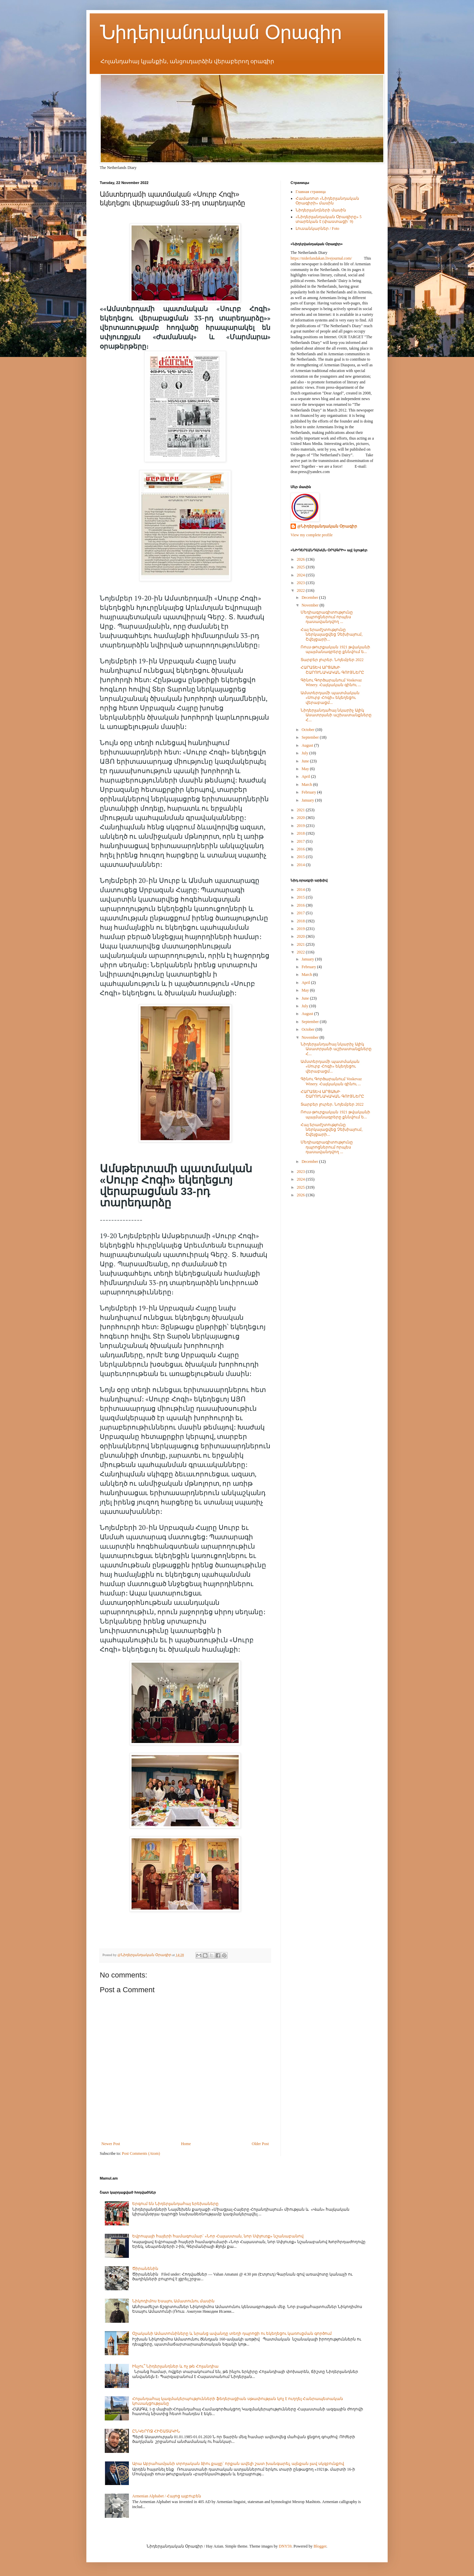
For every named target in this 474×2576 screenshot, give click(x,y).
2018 (301, 833)
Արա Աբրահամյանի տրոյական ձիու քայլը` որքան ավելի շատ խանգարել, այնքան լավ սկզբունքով (238, 2463)
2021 (301, 810)
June (306, 761)
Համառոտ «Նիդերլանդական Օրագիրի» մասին (327, 200)
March (307, 784)
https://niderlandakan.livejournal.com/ (321, 258)
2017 (301, 841)
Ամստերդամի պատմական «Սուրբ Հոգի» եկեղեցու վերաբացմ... (330, 698)
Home (186, 2143)
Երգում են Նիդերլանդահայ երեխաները (175, 2203)
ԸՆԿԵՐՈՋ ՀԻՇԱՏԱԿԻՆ (156, 2431)
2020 (301, 817)
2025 (301, 567)
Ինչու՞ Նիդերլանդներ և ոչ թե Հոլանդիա (175, 2366)
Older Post (260, 2143)
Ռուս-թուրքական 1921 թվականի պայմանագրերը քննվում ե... (335, 649)
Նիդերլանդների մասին (321, 210)
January (308, 800)
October (309, 729)
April (306, 776)
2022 (301, 590)
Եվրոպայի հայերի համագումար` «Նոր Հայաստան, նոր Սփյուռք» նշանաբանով (218, 2236)
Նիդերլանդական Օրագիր (221, 32)
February (309, 792)
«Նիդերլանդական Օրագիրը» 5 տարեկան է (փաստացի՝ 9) (329, 219)
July (305, 753)
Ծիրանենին (145, 2268)
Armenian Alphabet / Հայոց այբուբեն (167, 2496)
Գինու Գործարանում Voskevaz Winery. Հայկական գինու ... (331, 682)
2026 (301, 559)
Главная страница (311, 191)
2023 (301, 582)
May (306, 768)
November (311, 605)
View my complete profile (312, 535)
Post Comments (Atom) (141, 2153)
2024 (301, 575)
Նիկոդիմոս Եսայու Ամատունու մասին (173, 2301)
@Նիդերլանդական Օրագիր (327, 526)
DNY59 (285, 2546)
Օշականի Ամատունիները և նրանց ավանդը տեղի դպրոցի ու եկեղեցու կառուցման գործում (232, 2333)
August (308, 745)
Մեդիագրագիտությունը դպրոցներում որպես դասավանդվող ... (327, 617)
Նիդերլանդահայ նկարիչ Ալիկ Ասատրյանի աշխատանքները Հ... (336, 715)
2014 (301, 864)
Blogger (320, 2546)
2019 (301, 825)
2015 (301, 856)
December (310, 597)
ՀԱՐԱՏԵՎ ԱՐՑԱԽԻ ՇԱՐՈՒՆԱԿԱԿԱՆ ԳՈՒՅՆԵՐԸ (332, 669)
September (311, 737)
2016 (301, 849)
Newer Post (110, 2143)
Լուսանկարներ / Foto (317, 228)
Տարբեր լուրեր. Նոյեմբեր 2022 (332, 659)
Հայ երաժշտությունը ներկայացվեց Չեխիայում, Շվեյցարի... (332, 634)
